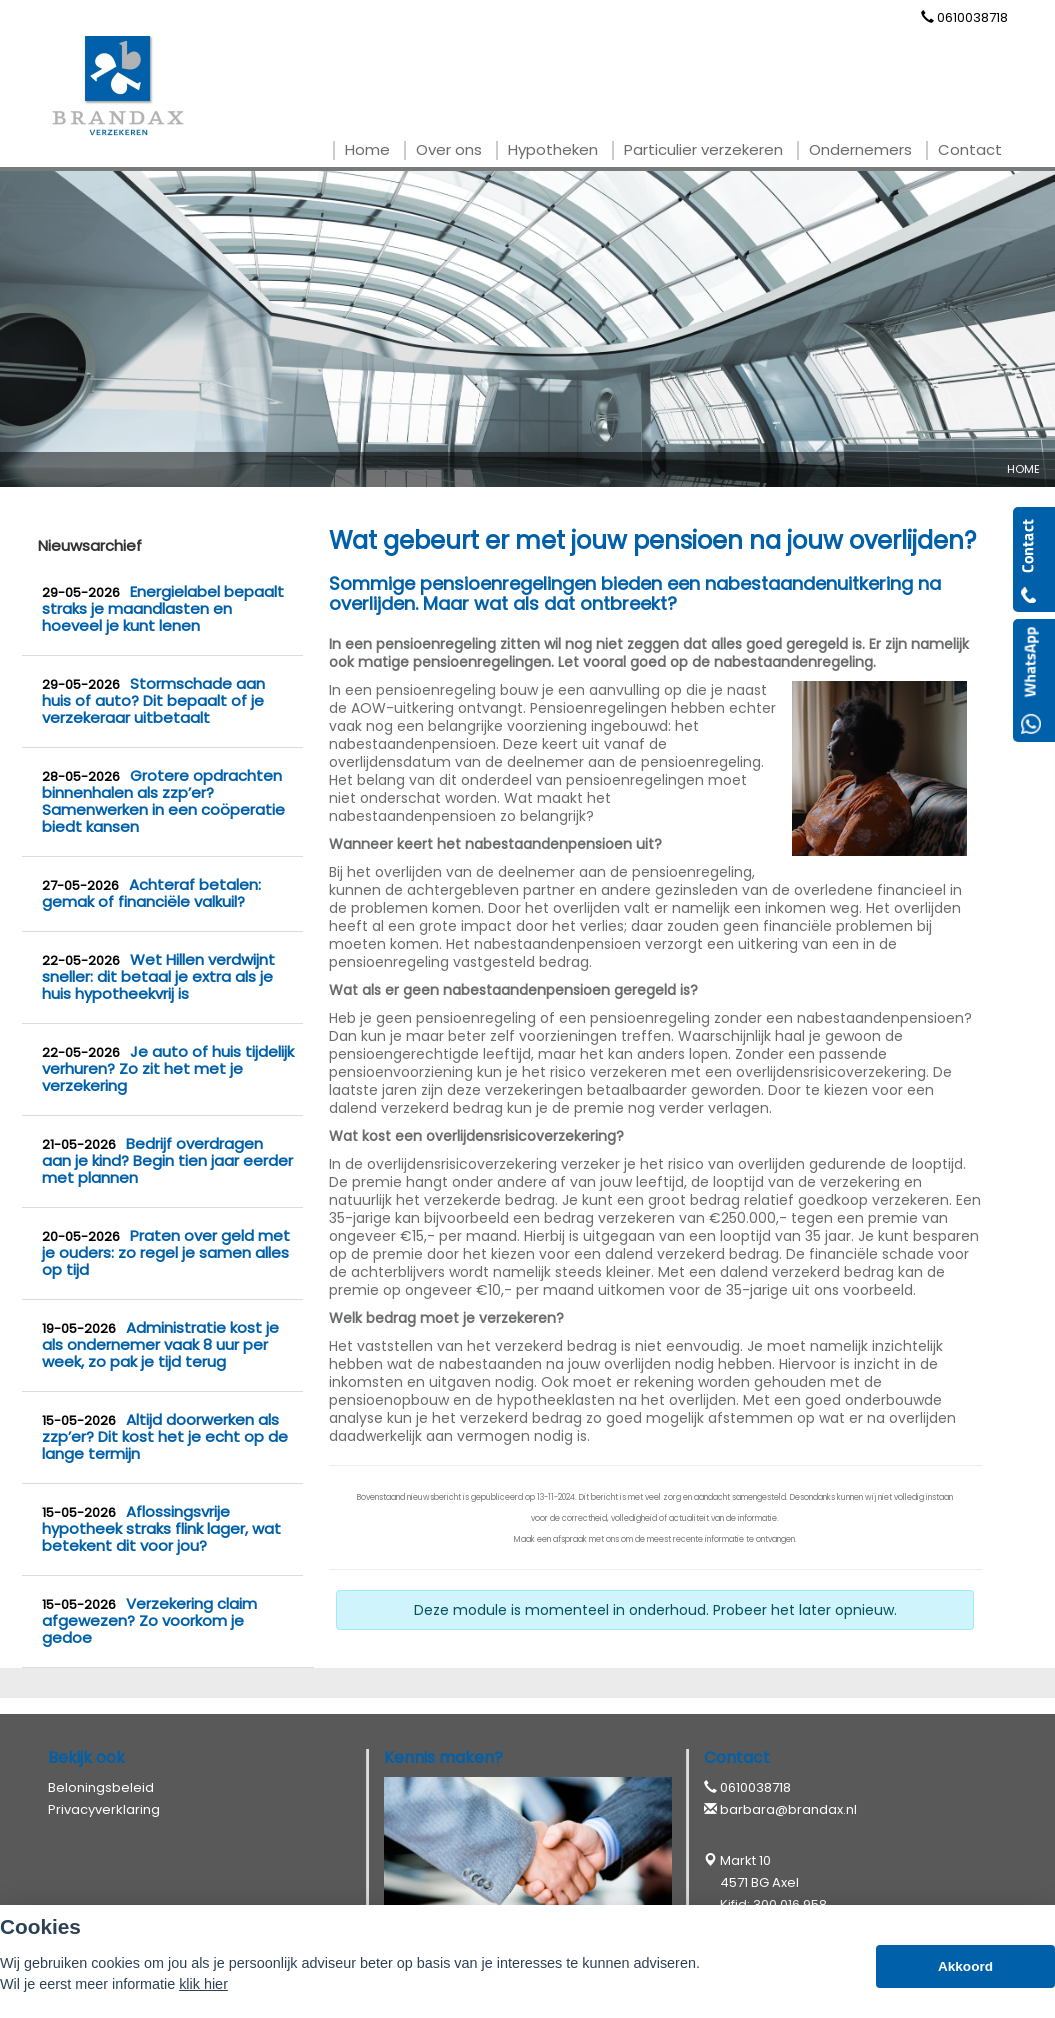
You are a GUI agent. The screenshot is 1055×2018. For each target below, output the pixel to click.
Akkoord (965, 1966)
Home (1023, 469)
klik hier (203, 1984)
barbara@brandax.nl (788, 1809)
